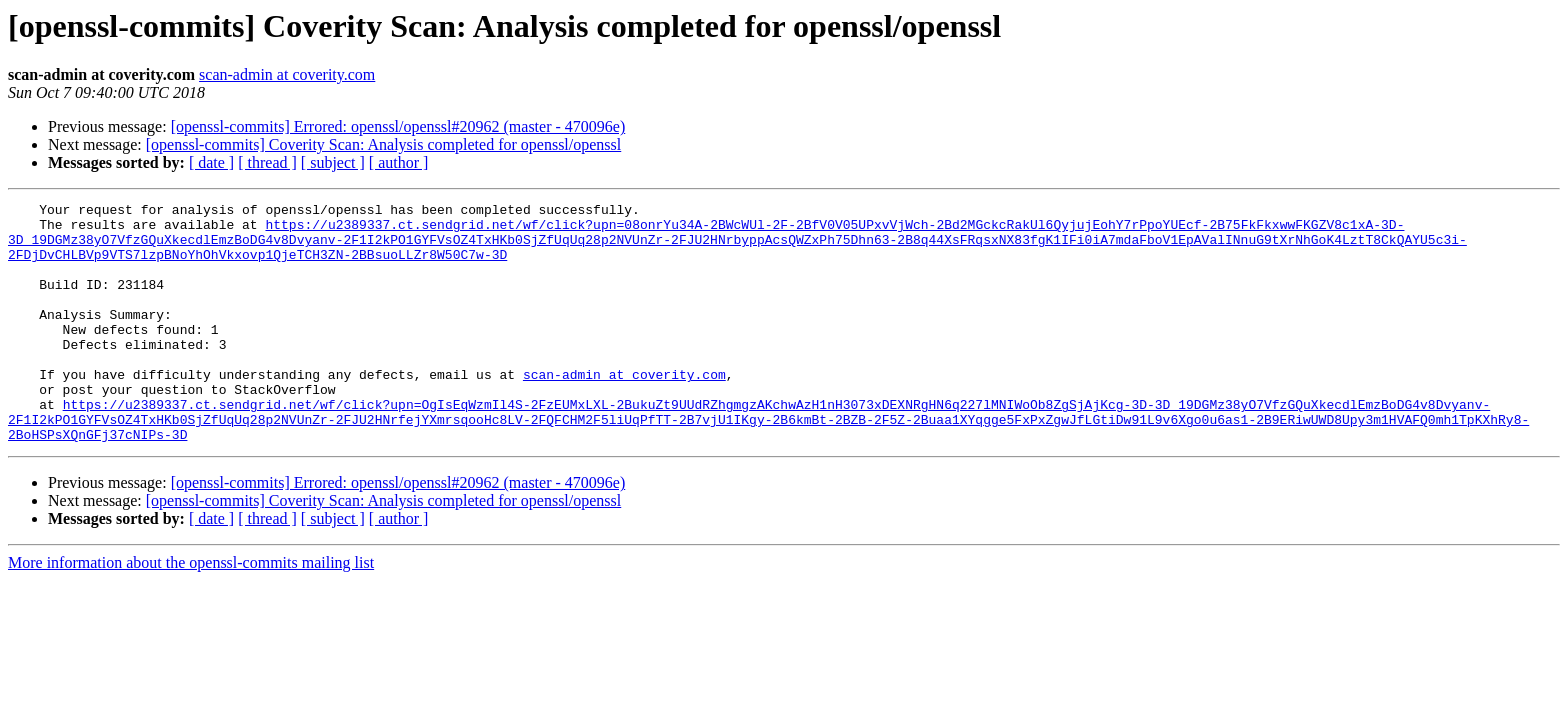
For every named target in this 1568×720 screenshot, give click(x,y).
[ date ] (211, 162)
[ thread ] (267, 162)
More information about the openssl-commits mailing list (191, 610)
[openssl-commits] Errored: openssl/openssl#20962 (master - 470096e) (398, 126)
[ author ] (399, 162)
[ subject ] (333, 162)
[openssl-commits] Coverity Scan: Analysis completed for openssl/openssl (384, 144)
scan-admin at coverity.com (287, 74)
